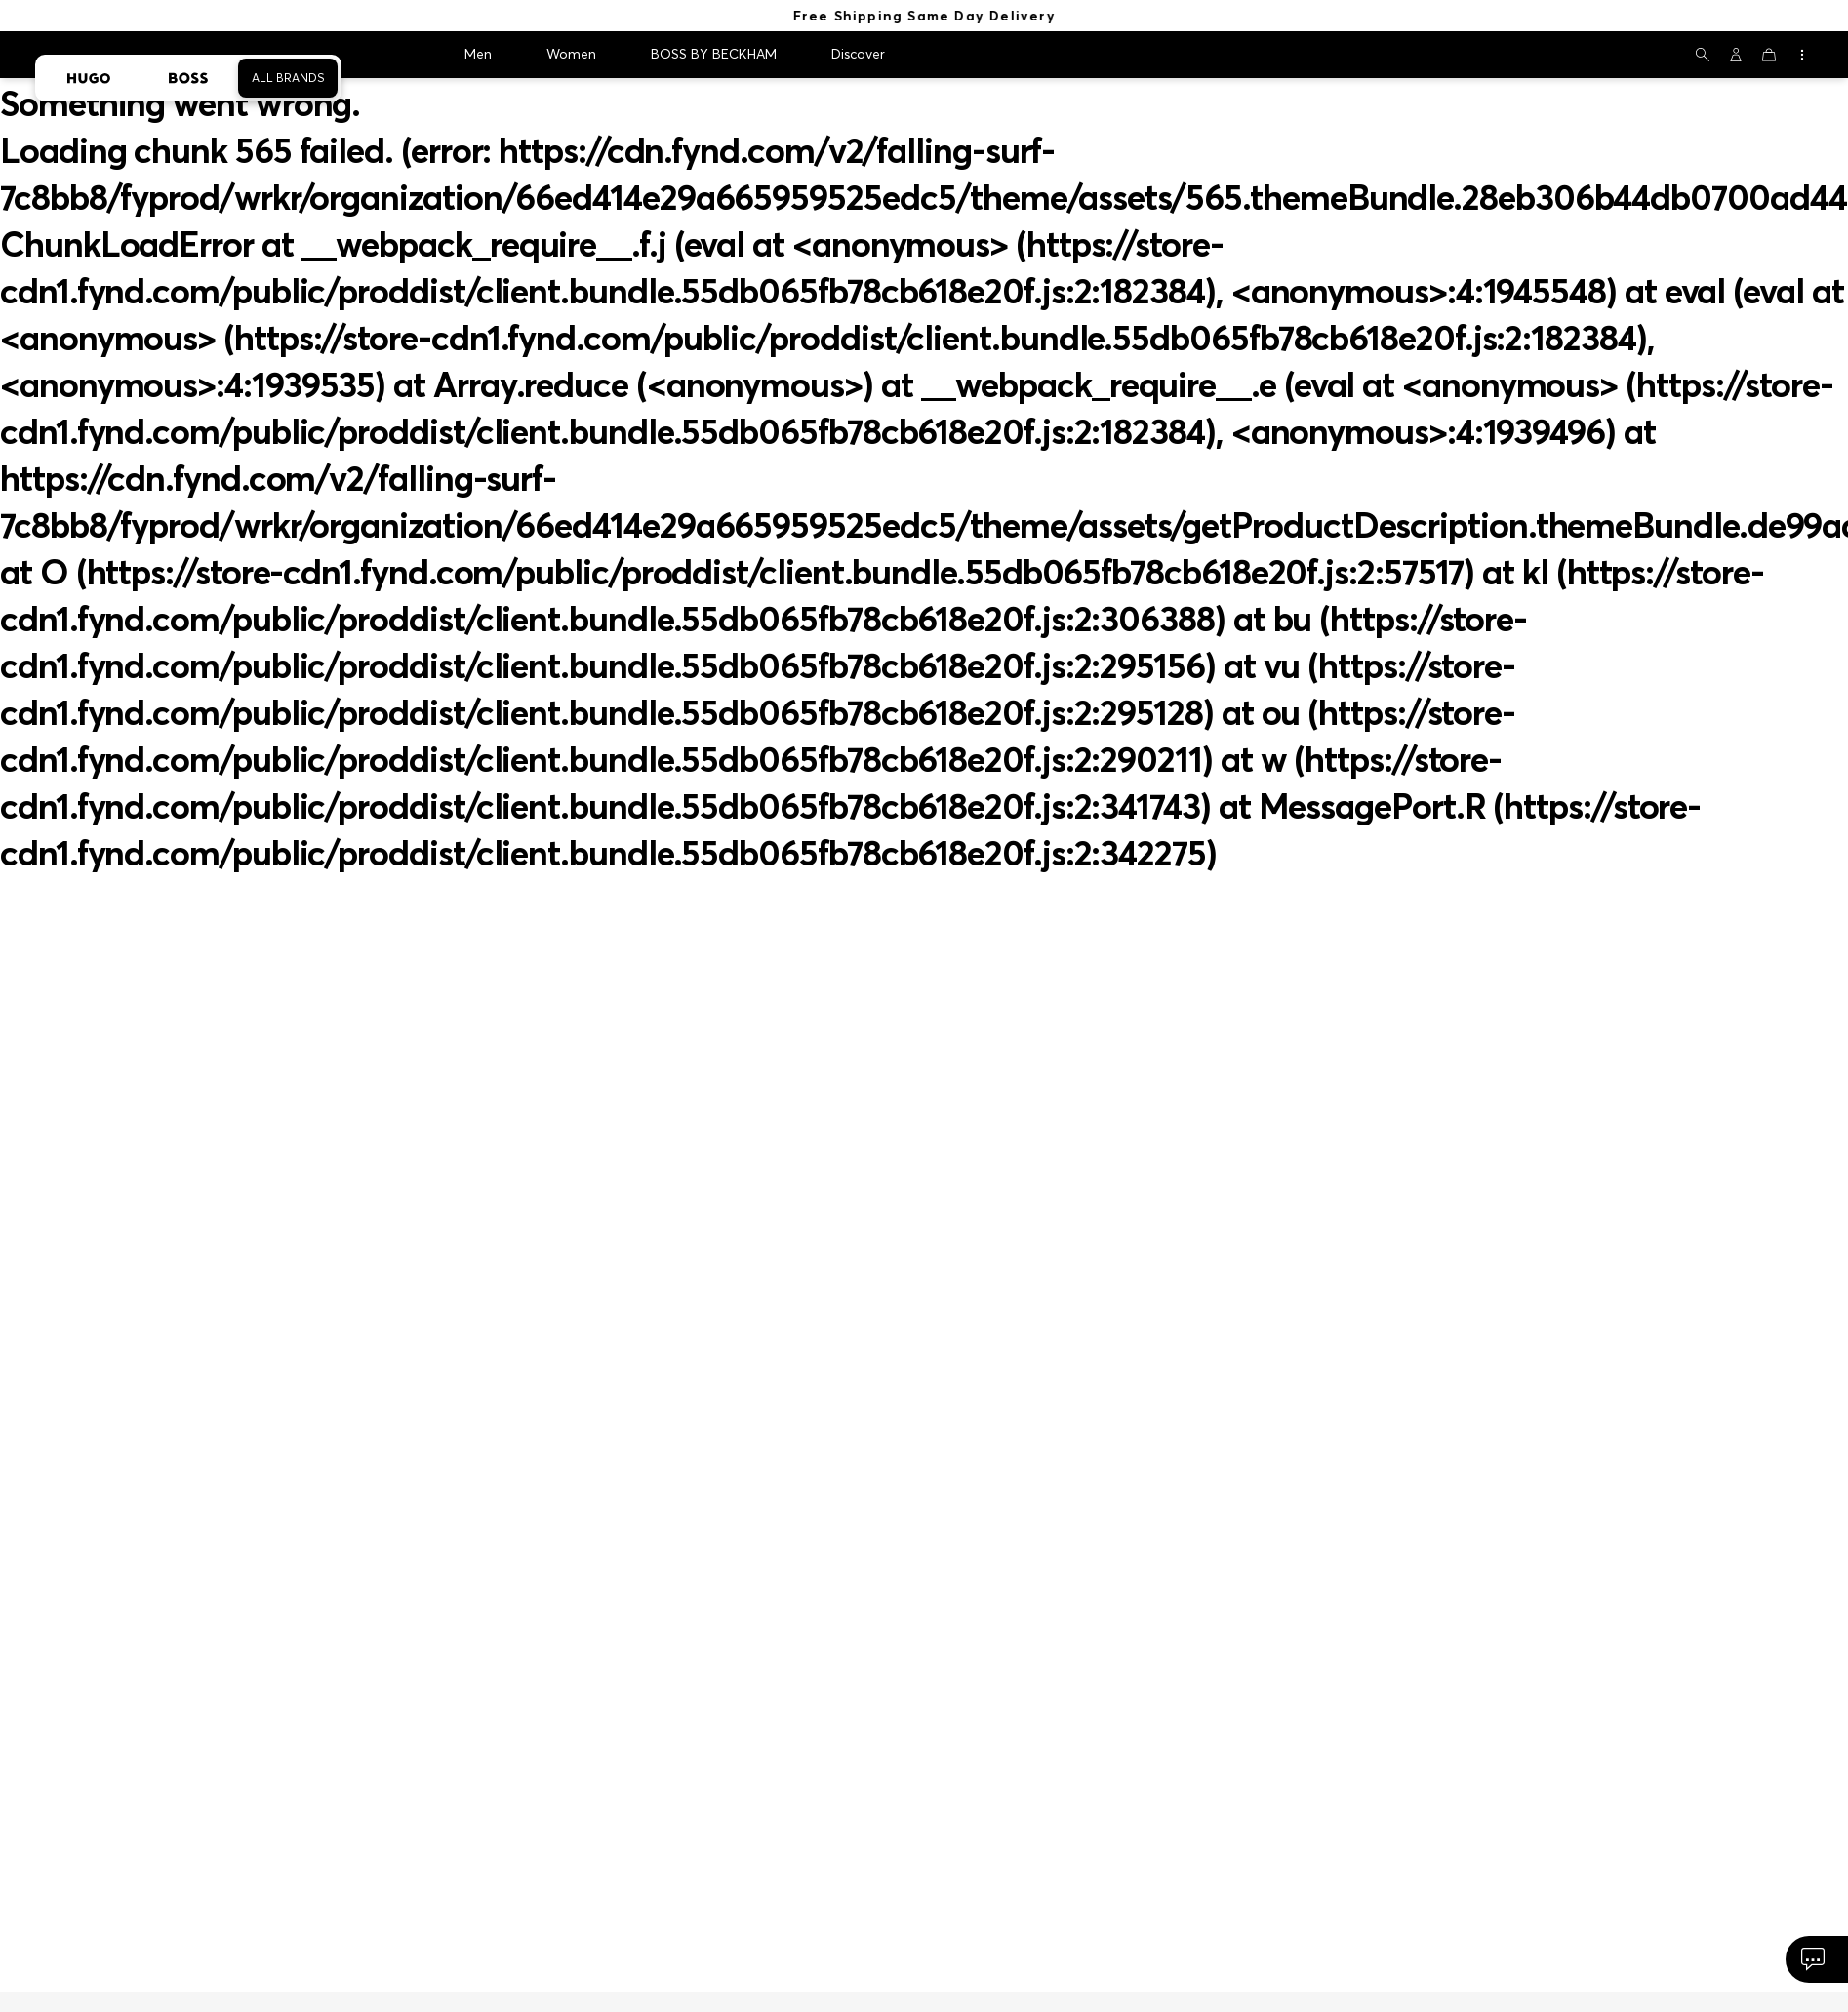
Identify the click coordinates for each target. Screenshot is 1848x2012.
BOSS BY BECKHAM (714, 53)
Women (571, 53)
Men (478, 53)
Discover (858, 53)
